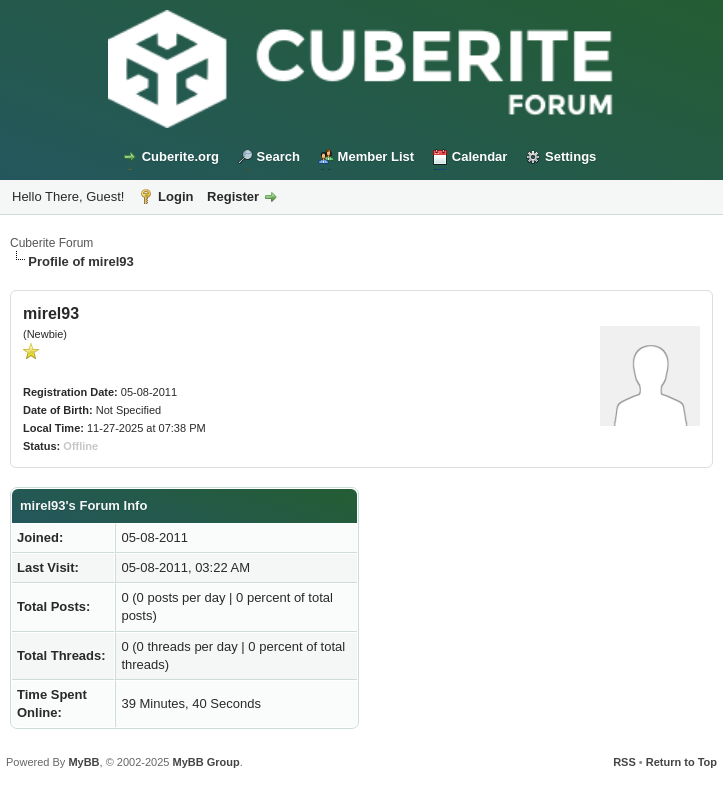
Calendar (480, 156)
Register (233, 196)
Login (175, 196)
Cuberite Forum (51, 243)
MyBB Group (205, 762)
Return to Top (681, 762)
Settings (570, 156)
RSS (624, 762)
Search (278, 156)
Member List (376, 156)
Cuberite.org (180, 156)
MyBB (83, 762)
